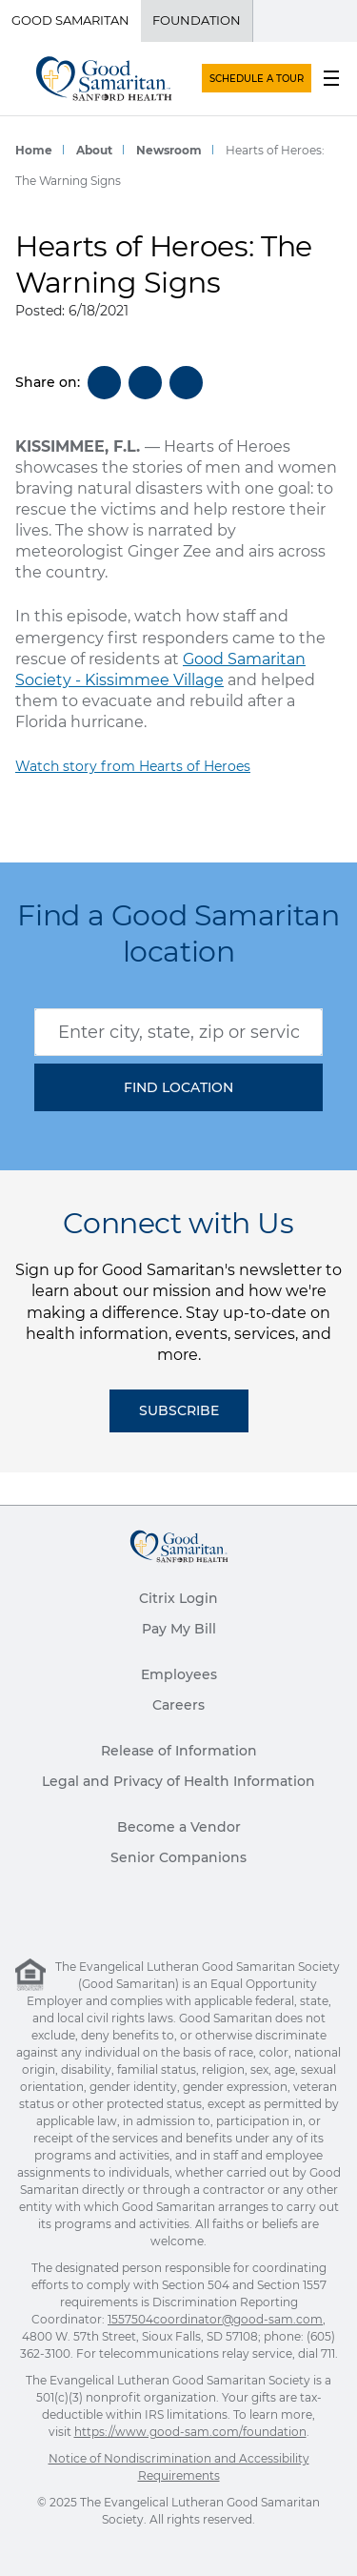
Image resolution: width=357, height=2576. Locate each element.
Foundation (196, 20)
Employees (179, 1674)
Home (33, 150)
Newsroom (169, 150)
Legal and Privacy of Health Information (178, 1781)
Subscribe (179, 1410)
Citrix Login (178, 1598)
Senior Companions (178, 1857)
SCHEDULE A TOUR (256, 78)
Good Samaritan (70, 20)
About (94, 150)
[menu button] (331, 78)
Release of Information (179, 1750)
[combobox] (178, 1032)
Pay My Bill (179, 1628)
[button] (178, 1087)
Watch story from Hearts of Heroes (132, 766)
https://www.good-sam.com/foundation (190, 2431)
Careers (178, 1705)
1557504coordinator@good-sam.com (215, 2319)
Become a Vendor (179, 1827)
